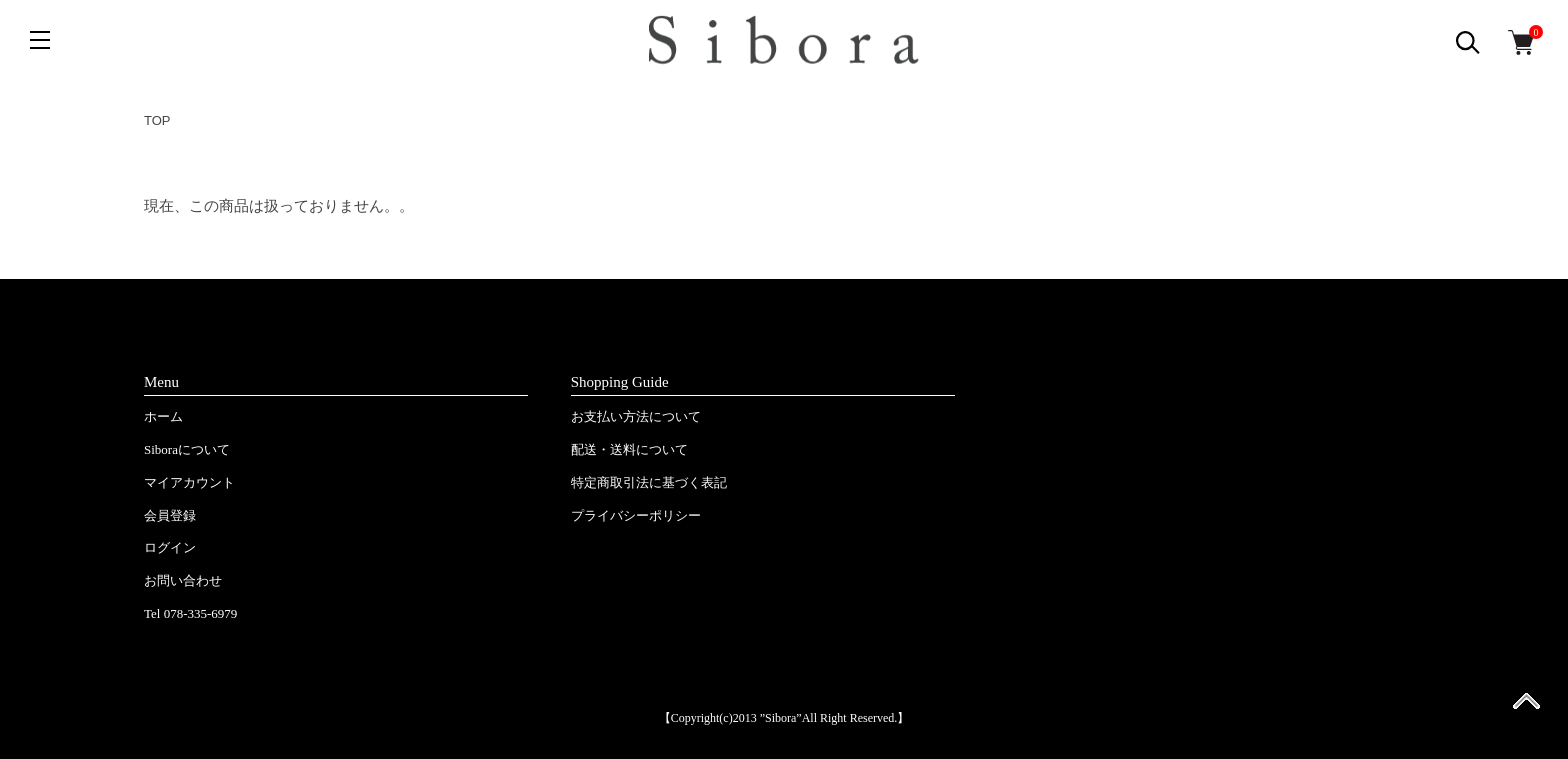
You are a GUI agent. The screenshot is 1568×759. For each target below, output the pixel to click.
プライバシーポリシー (636, 515)
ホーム (163, 416)
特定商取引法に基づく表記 (649, 482)
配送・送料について (629, 449)
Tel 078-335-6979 (190, 613)
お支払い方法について (636, 416)
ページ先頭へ (1526, 707)
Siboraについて (187, 449)
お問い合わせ (183, 580)
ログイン (170, 547)
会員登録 (170, 515)
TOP (157, 120)
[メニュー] (40, 40)
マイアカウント (189, 482)
